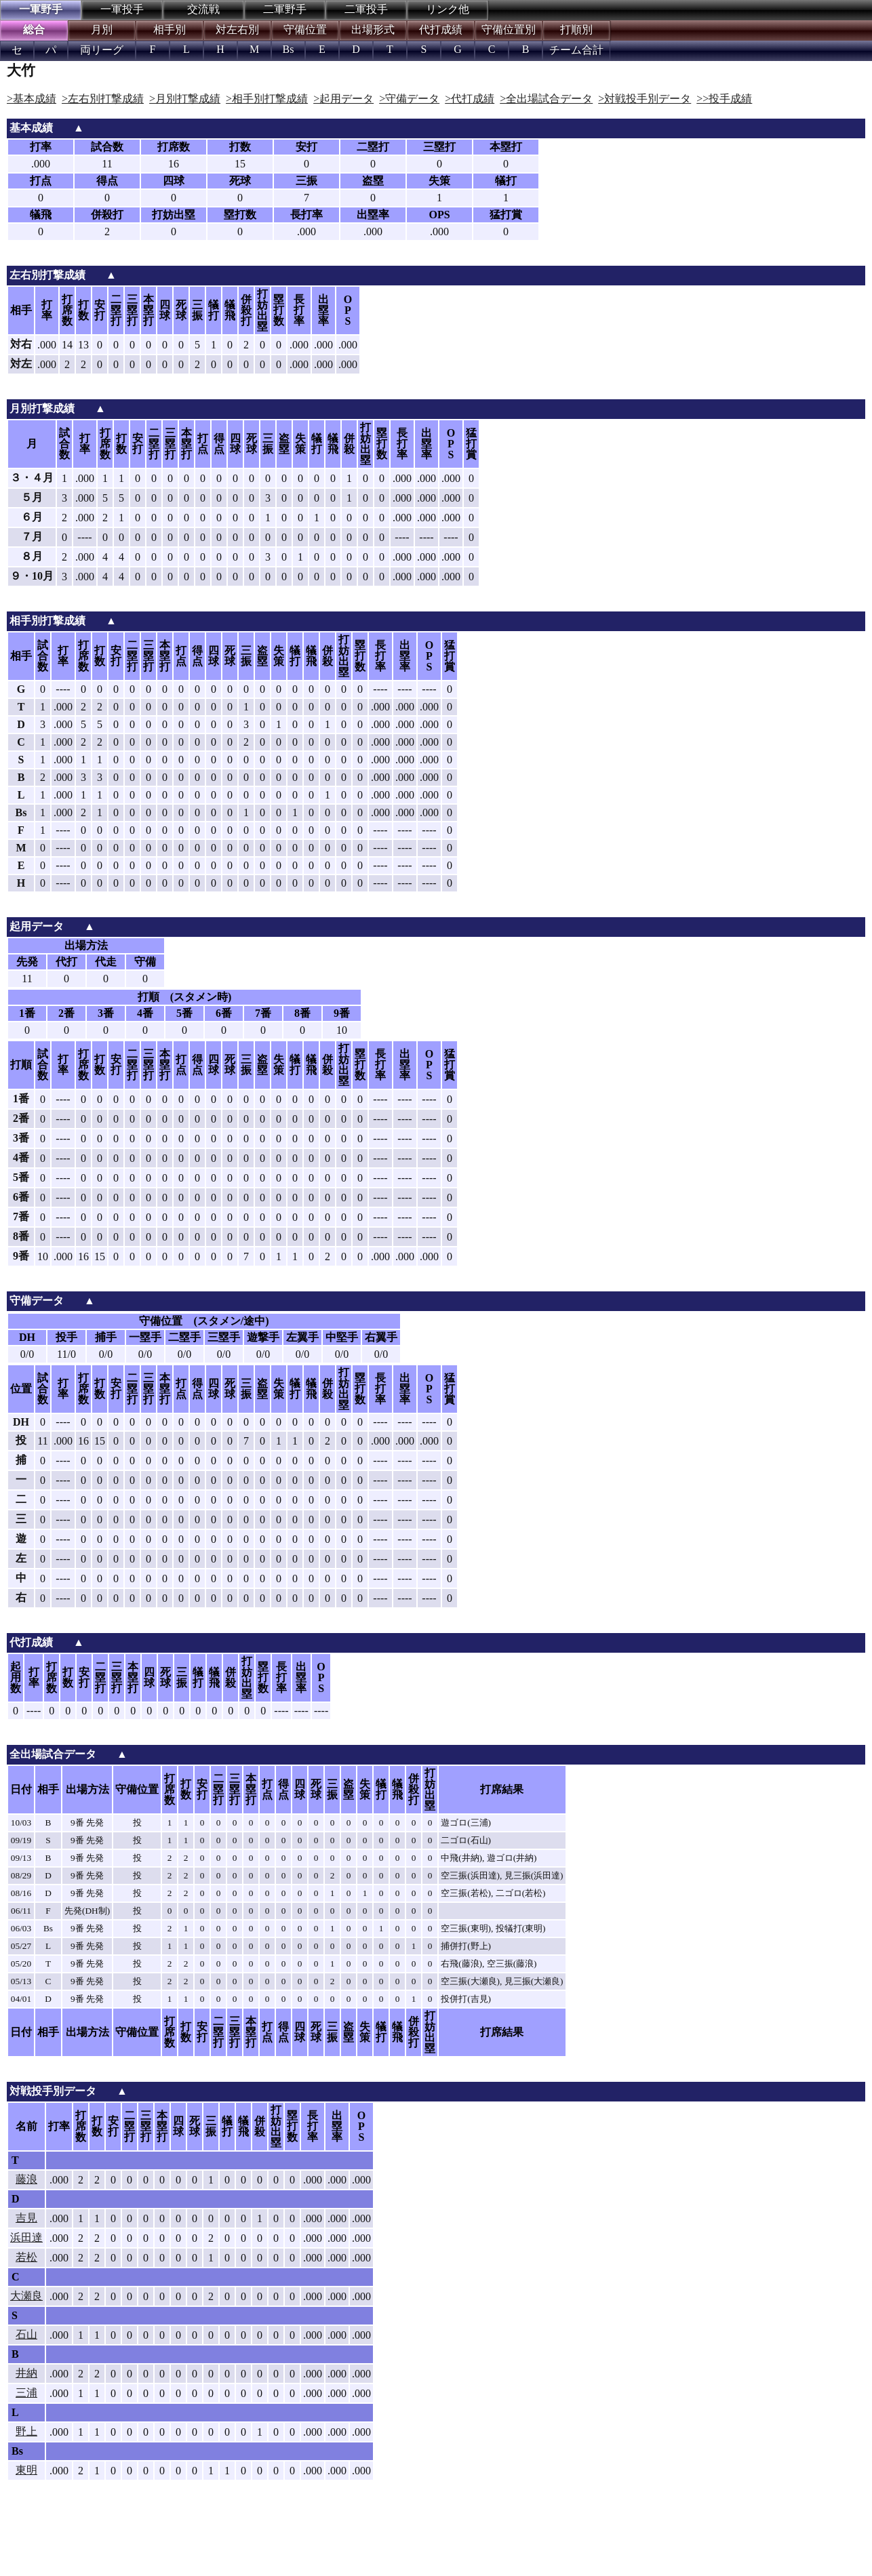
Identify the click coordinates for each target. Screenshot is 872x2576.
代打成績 (440, 29)
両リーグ (101, 50)
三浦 (26, 2392)
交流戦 (203, 9)
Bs (288, 49)
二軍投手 (366, 9)
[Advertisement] (224, 2539)
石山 (26, 2334)
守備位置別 (508, 29)
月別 (102, 29)
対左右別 (237, 29)
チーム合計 (576, 50)
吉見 (26, 2217)
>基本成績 (31, 98)
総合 (34, 29)
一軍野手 (40, 9)
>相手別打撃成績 (267, 98)
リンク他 (447, 9)
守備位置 (305, 29)
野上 (26, 2431)
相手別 (169, 29)
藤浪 (26, 2179)
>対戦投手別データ (644, 98)
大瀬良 (26, 2295)
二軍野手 (284, 9)
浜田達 (26, 2237)
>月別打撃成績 (184, 98)
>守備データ (409, 98)
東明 (26, 2470)
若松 (26, 2257)
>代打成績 (469, 98)
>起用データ (343, 98)
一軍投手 (122, 9)
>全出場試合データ (546, 98)
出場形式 (373, 29)
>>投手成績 (724, 98)
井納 (26, 2373)
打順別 (576, 29)
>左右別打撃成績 (103, 98)
